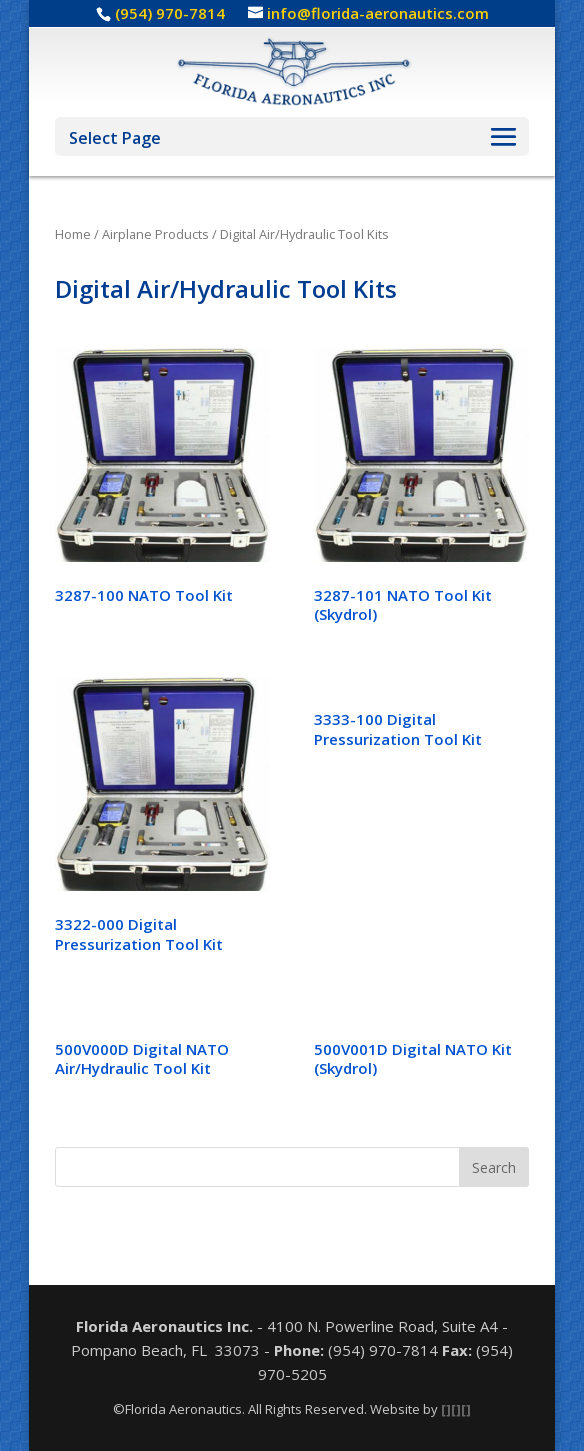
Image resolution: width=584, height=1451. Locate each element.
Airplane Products (155, 234)
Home (73, 234)
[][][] (456, 1409)
